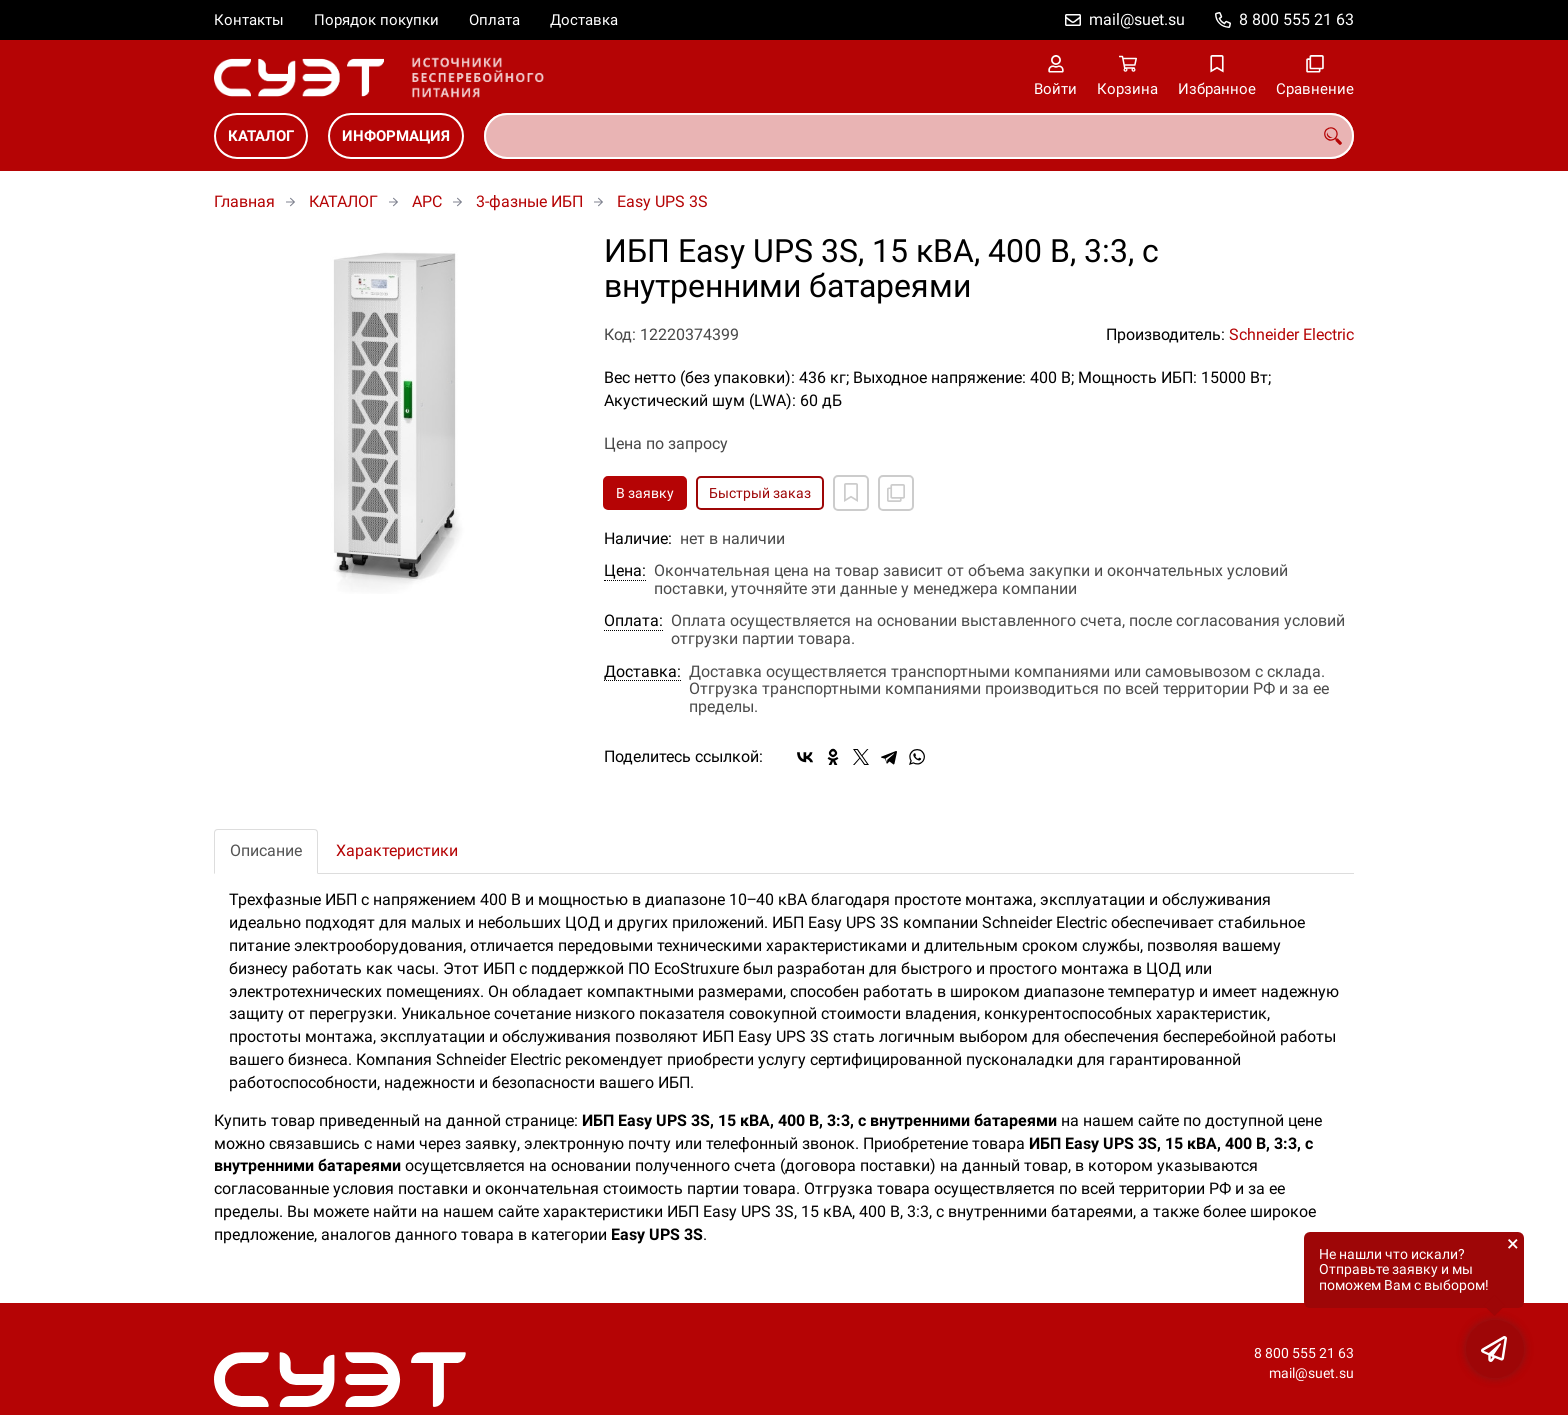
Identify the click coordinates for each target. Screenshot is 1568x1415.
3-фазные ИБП (529, 201)
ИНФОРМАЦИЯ (396, 136)
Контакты (249, 20)
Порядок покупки (376, 20)
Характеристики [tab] (397, 850)
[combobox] (919, 136)
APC (427, 201)
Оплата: (633, 621)
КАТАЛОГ (261, 136)
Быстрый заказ (760, 493)
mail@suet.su (1137, 19)
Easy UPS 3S (662, 201)
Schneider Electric (1291, 334)
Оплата (494, 20)
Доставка (584, 20)
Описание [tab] (266, 850)
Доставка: (642, 672)
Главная (244, 201)
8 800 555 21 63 (1296, 19)
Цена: (625, 571)
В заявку (645, 493)
